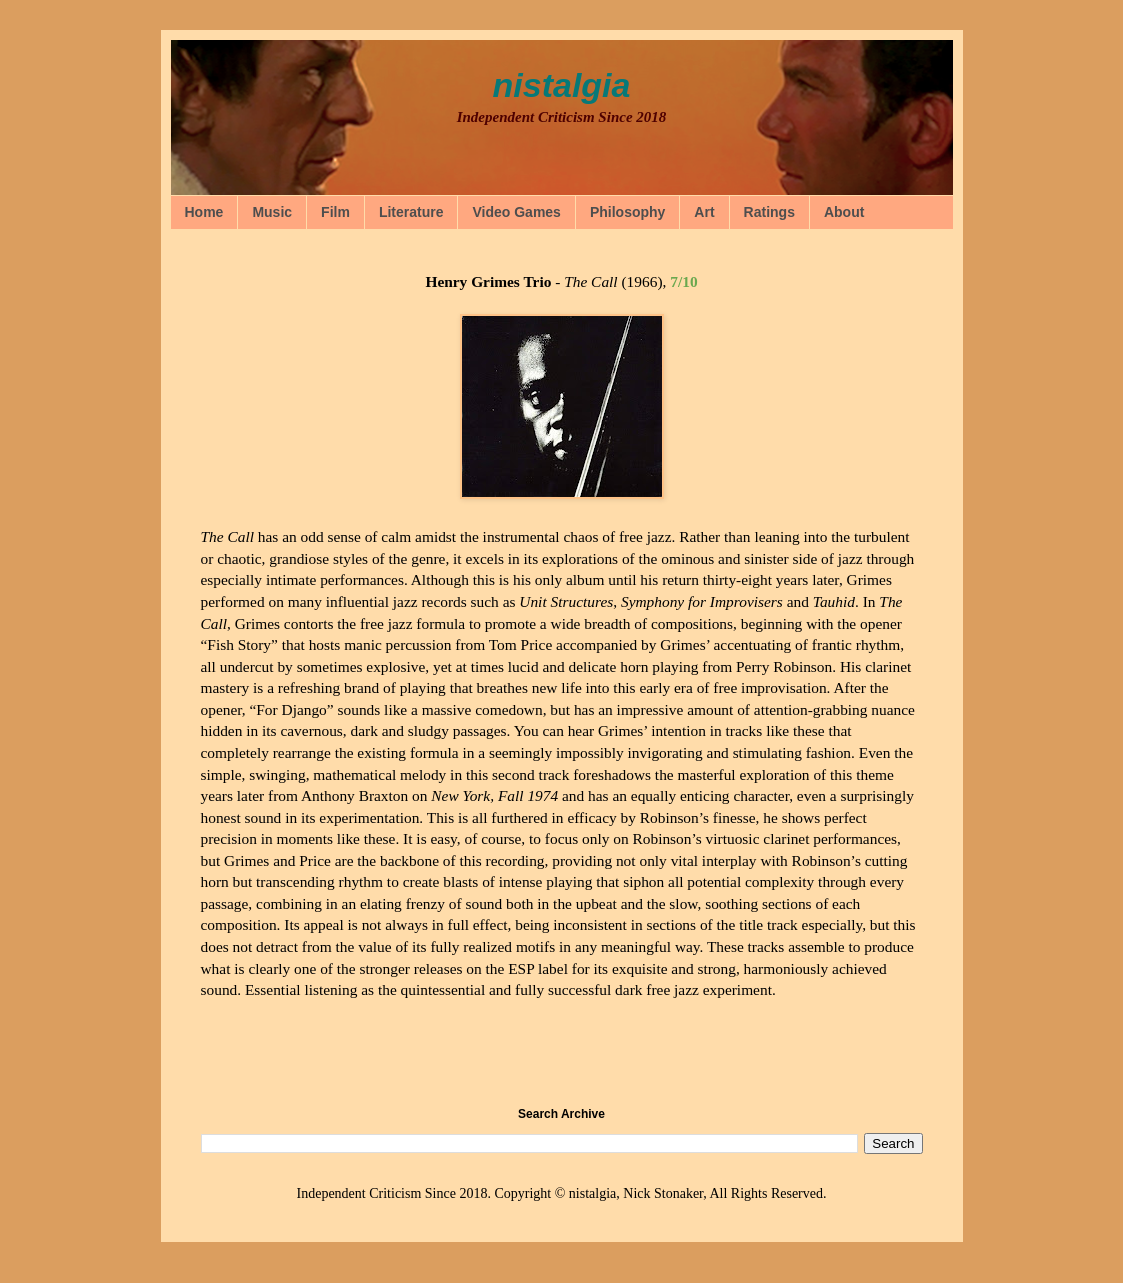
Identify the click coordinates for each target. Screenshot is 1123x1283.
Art (704, 212)
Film (335, 212)
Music (272, 212)
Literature (411, 212)
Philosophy (627, 212)
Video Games (516, 212)
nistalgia (562, 85)
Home (204, 212)
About (844, 212)
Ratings (769, 212)
